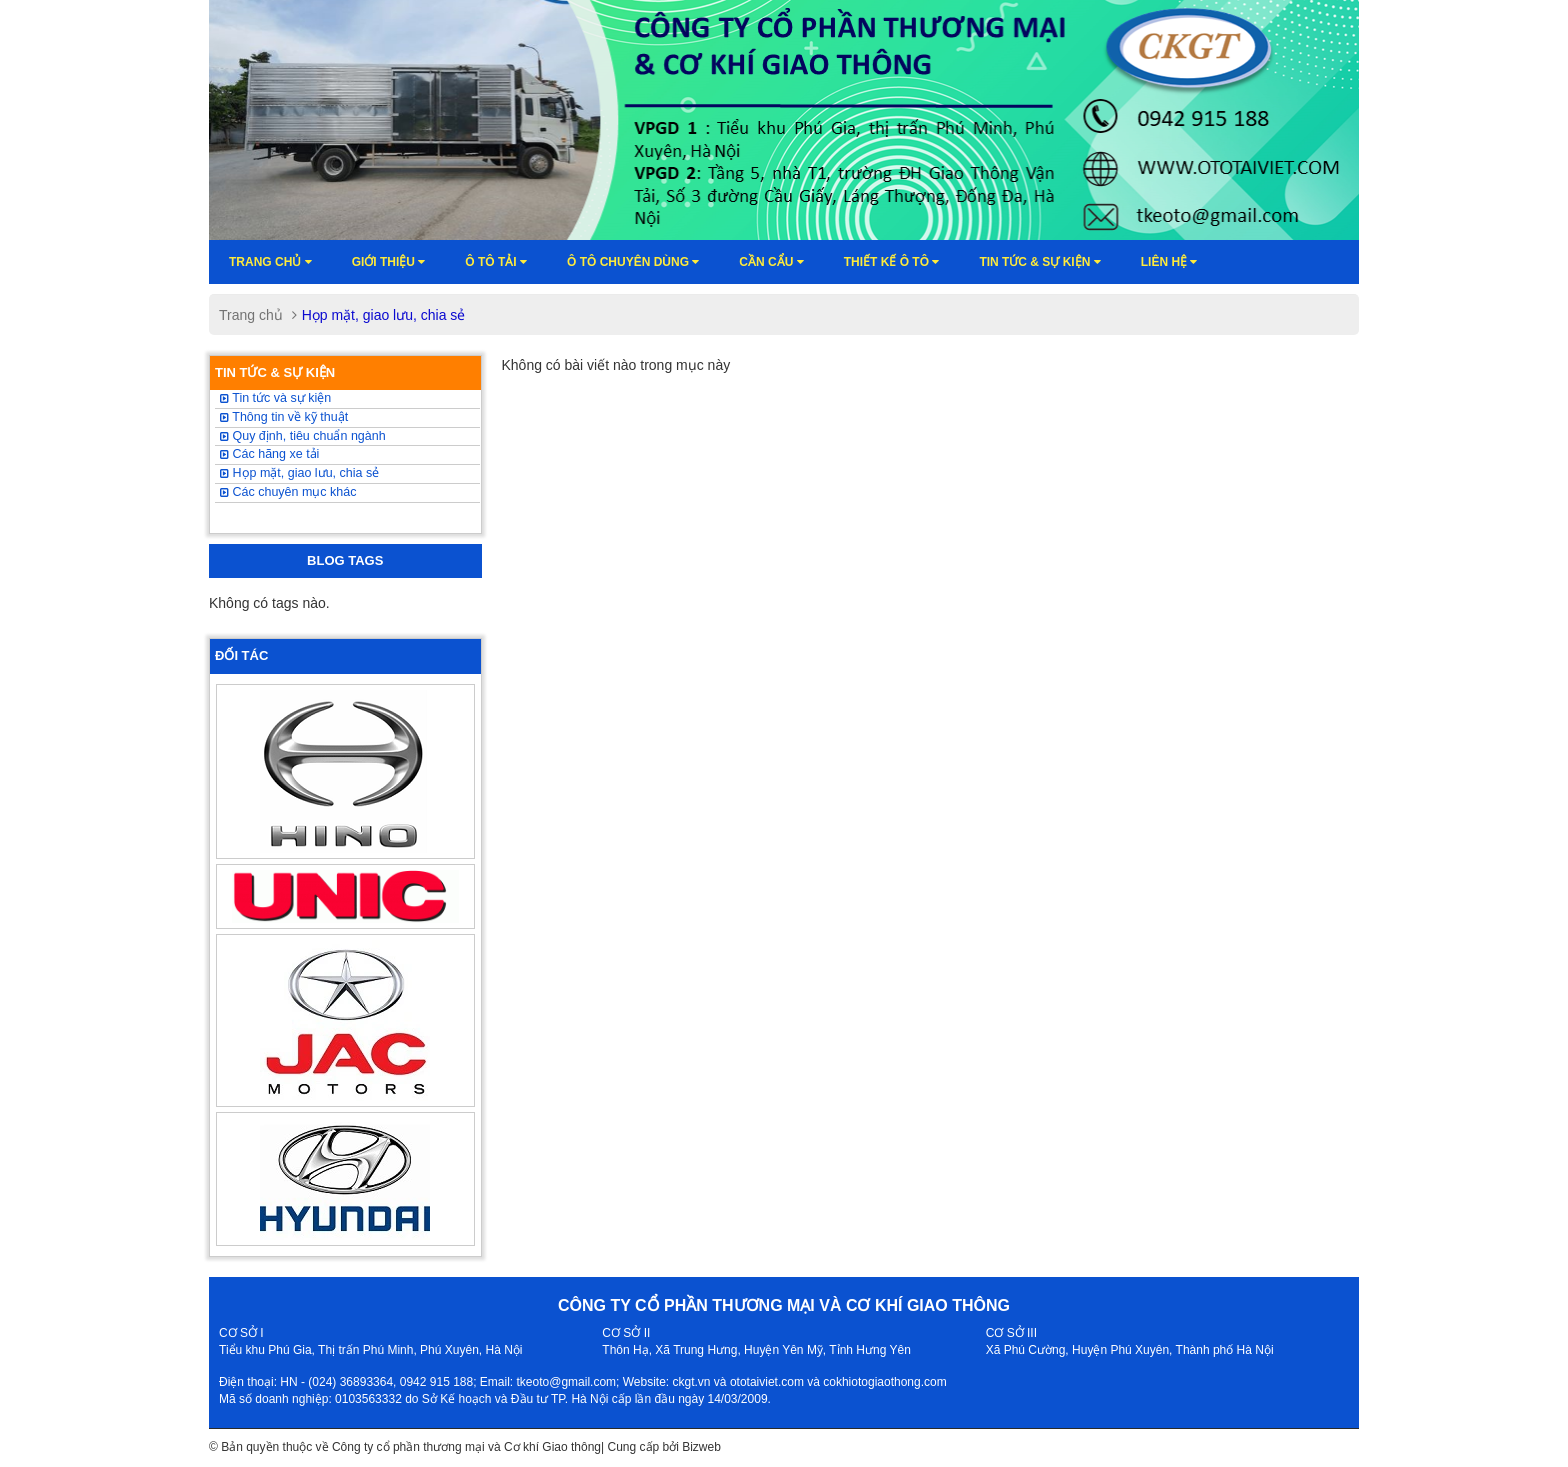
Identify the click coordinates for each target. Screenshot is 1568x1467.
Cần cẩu (771, 262)
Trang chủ (270, 262)
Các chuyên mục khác (288, 492)
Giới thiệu (389, 262)
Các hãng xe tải (269, 454)
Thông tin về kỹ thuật (284, 417)
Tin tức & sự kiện (1039, 262)
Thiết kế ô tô (892, 262)
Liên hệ (1169, 262)
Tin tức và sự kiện (275, 398)
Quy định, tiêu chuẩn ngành (303, 436)
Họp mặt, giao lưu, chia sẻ (299, 473)
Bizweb (701, 1447)
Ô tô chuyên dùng (633, 262)
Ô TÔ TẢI (496, 262)
